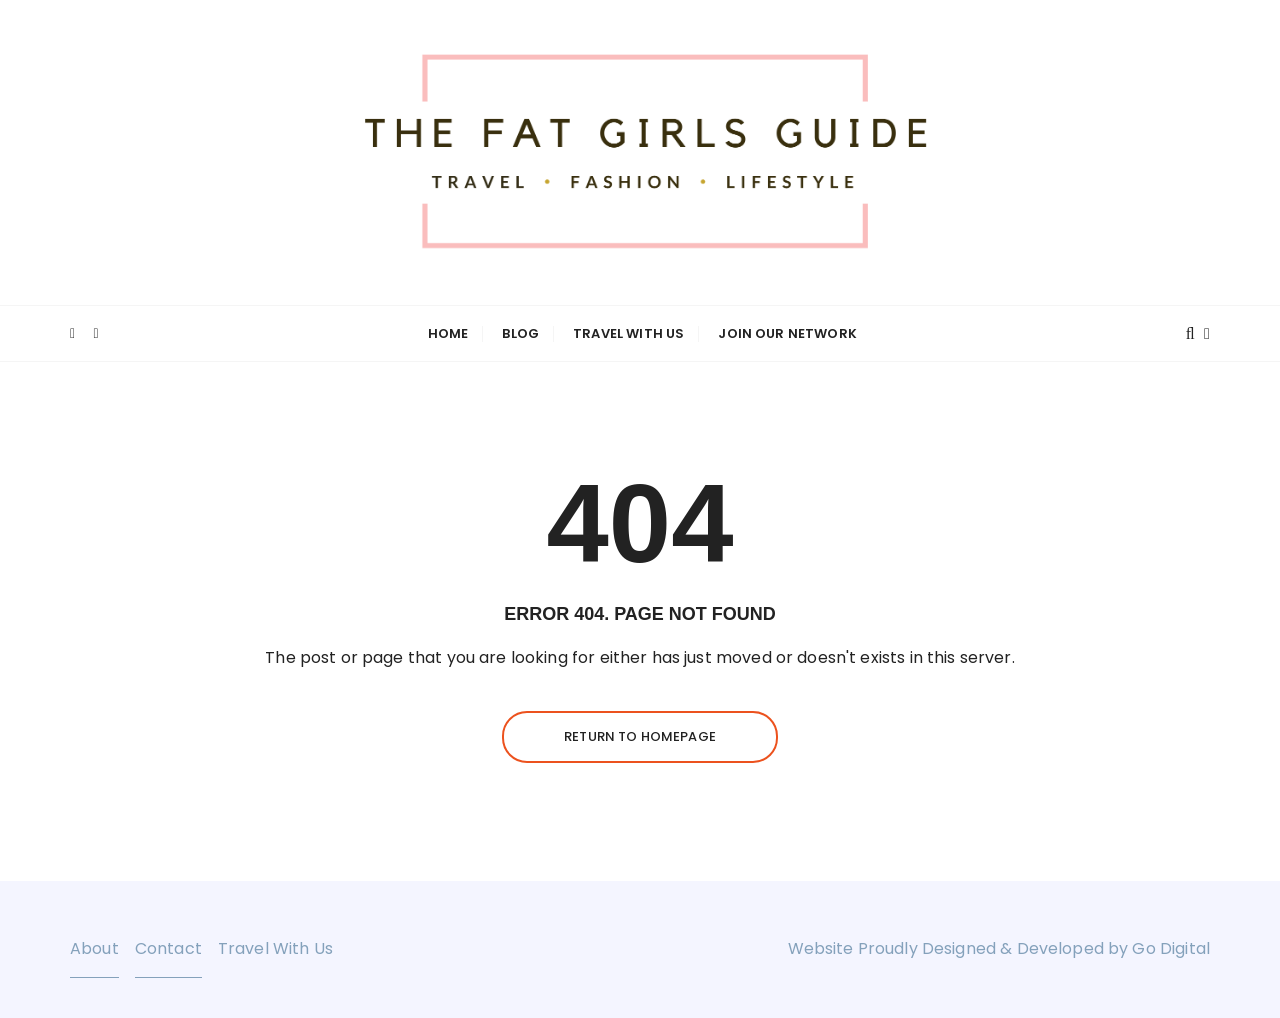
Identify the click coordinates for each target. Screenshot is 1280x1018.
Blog (520, 333)
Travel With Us (628, 333)
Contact (168, 948)
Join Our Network (787, 333)
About (94, 948)
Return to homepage (640, 736)
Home (448, 333)
